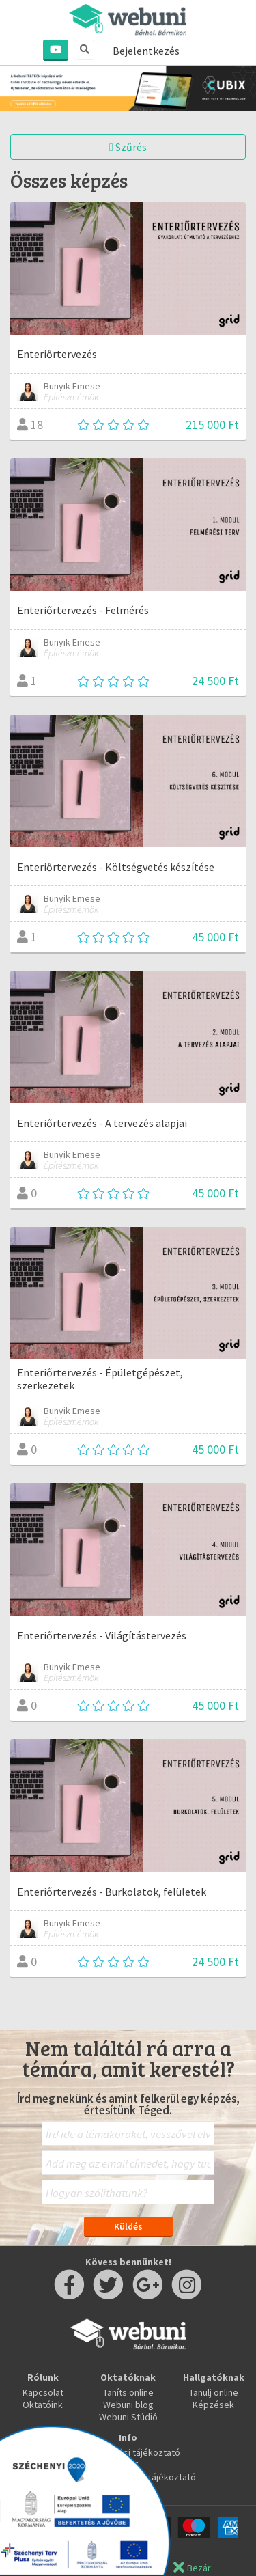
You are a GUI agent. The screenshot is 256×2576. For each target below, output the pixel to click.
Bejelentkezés (146, 50)
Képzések (213, 2404)
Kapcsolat (43, 2392)
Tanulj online (213, 2392)
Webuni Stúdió (128, 2417)
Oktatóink (43, 2404)
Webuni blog (128, 2404)
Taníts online (128, 2392)
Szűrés (128, 147)
